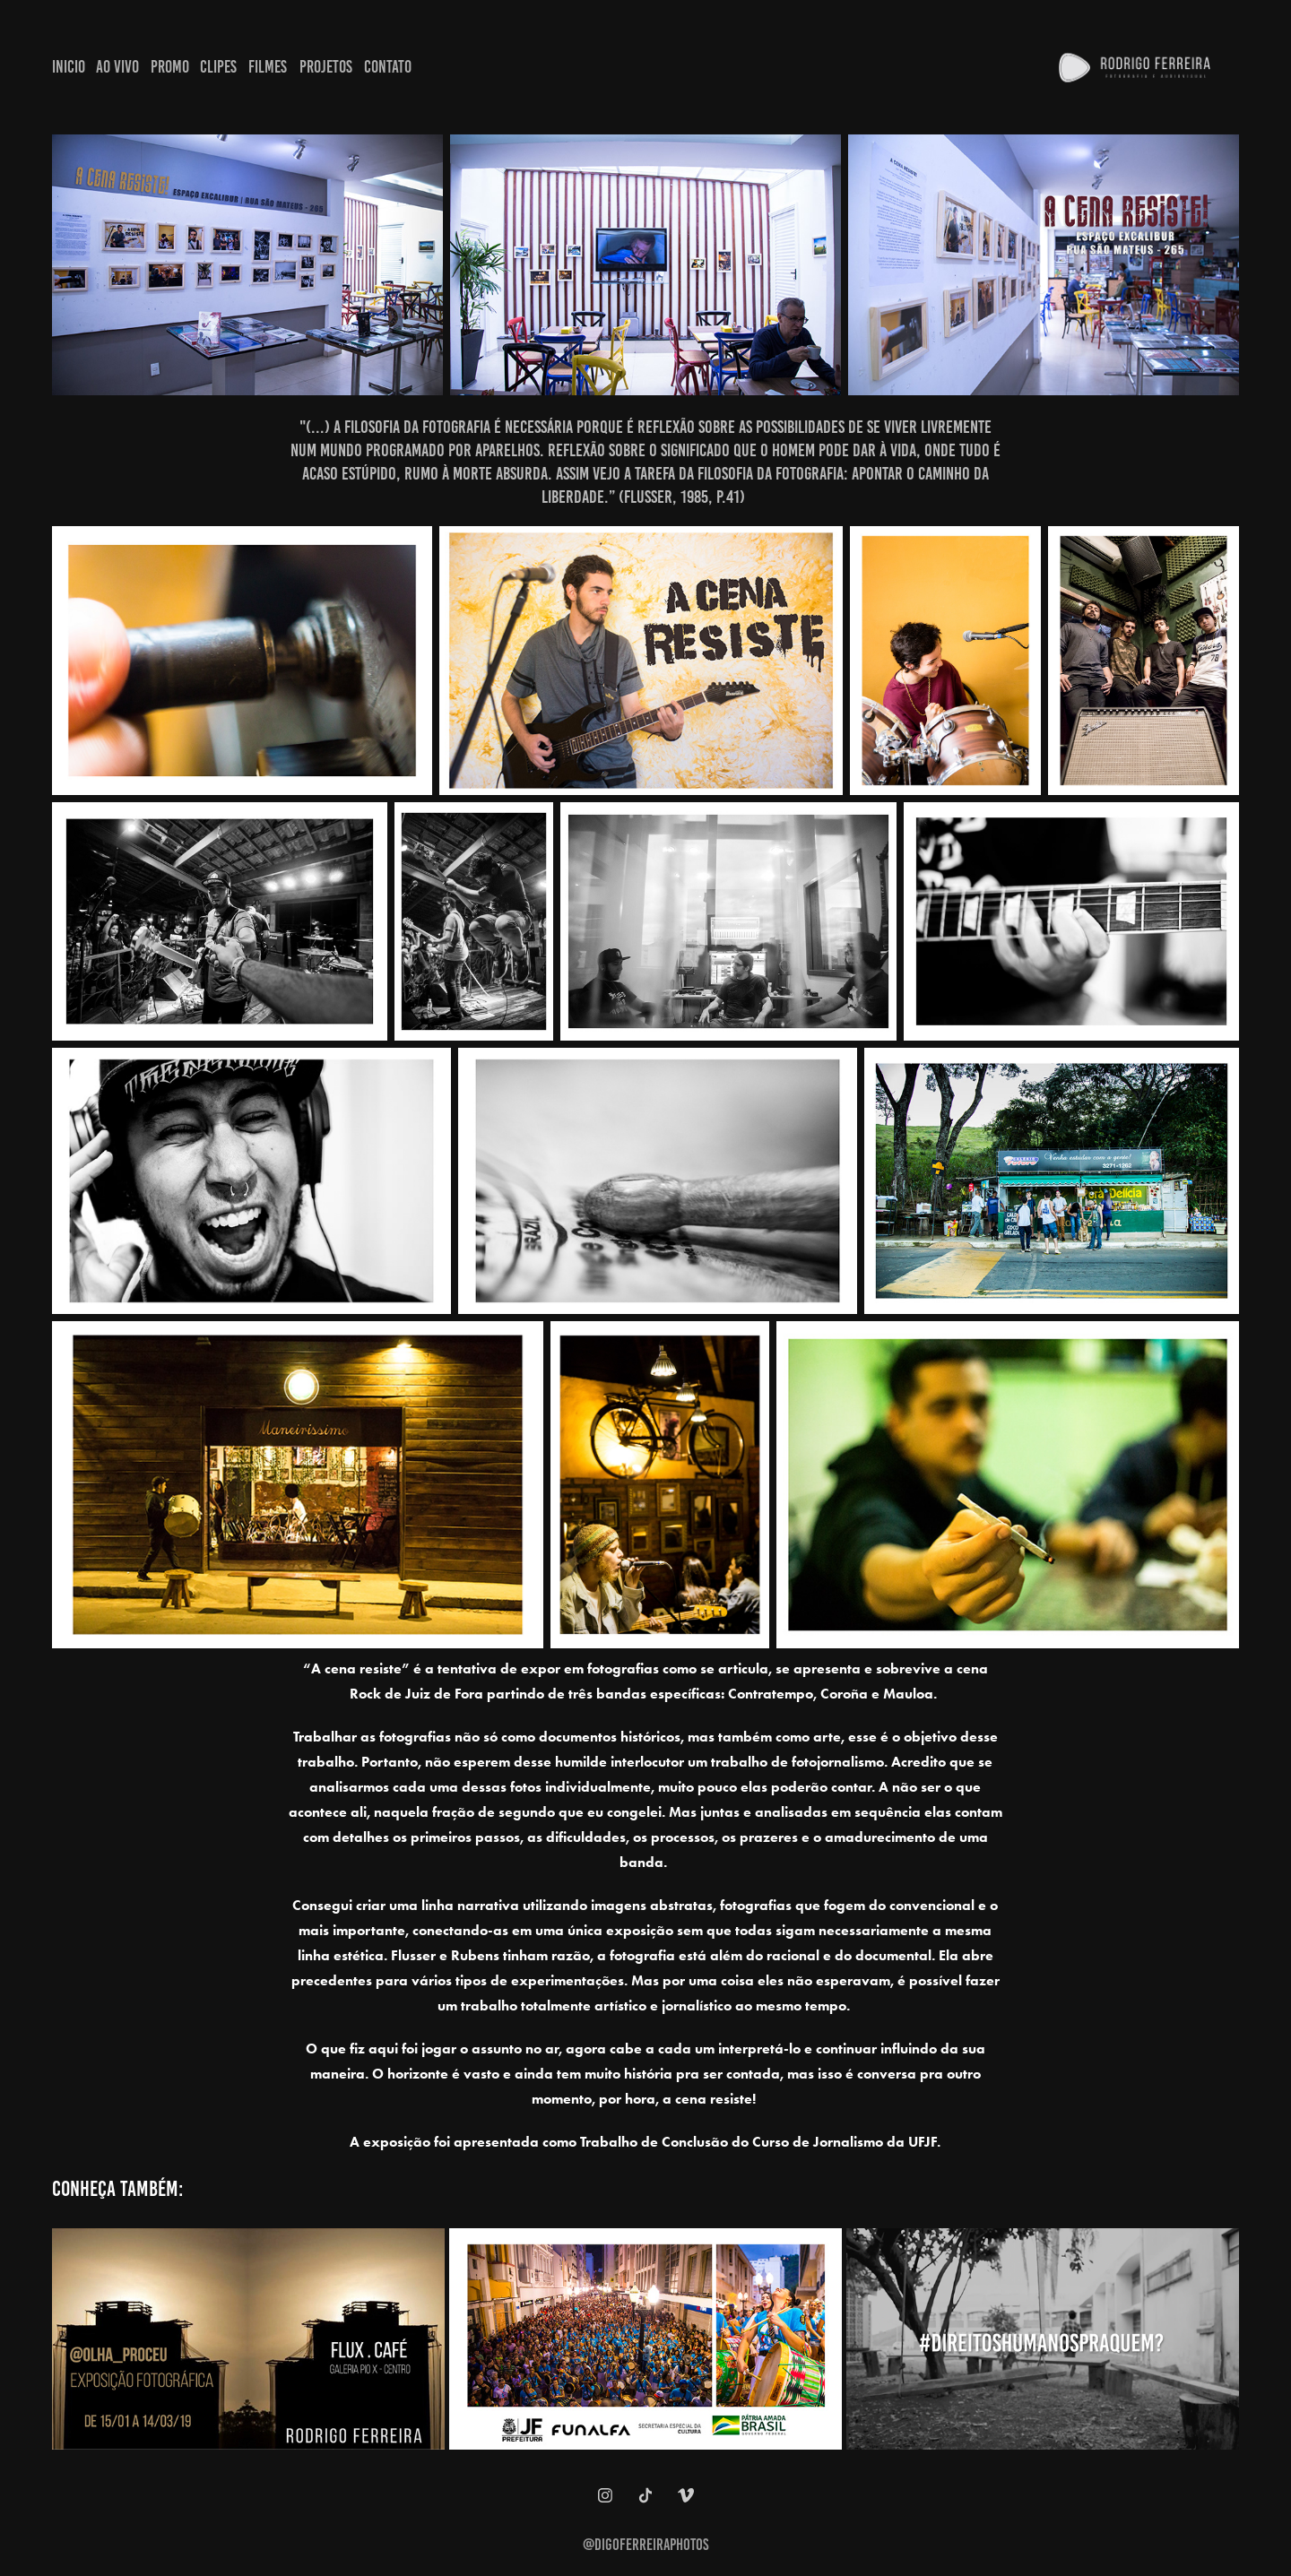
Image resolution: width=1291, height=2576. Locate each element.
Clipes (218, 66)
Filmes (267, 66)
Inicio (68, 66)
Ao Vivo (117, 66)
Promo (170, 66)
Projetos (325, 66)
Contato (388, 66)
